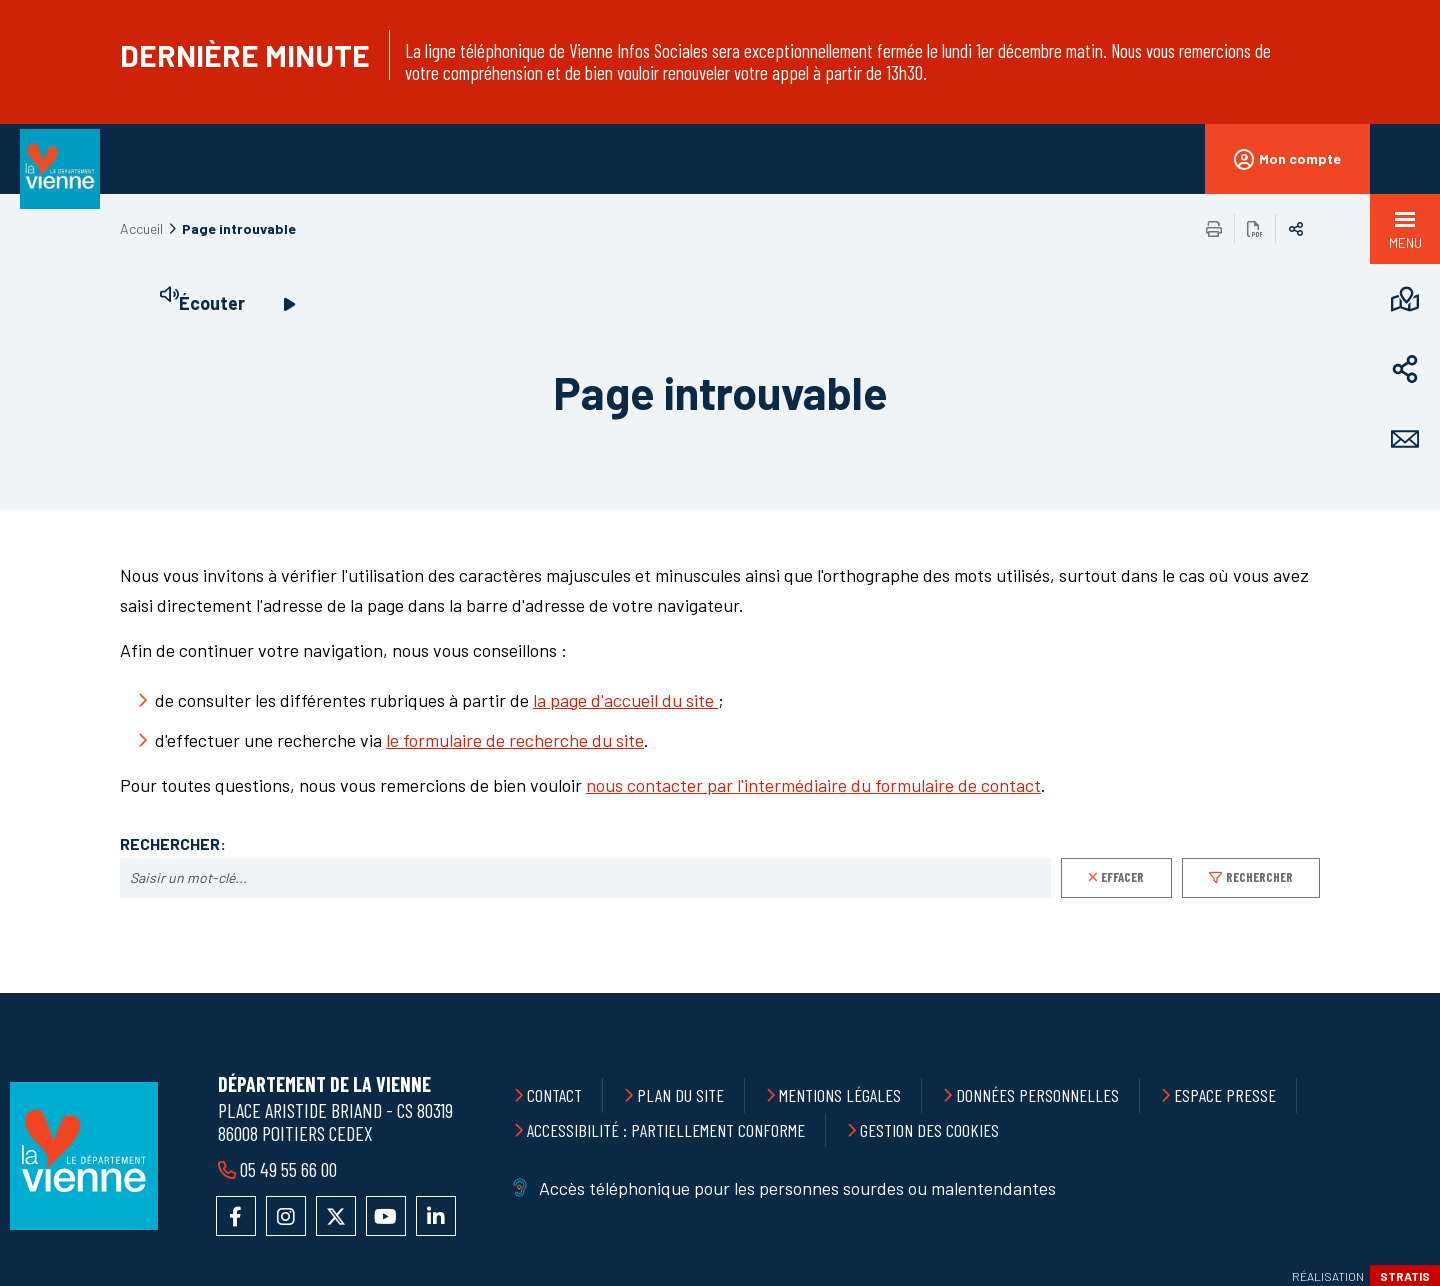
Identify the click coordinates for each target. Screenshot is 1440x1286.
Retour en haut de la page (1380, 993)
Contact (554, 1095)
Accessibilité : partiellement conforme (666, 1130)
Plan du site (680, 1095)
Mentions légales (840, 1095)
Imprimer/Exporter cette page (1214, 229)
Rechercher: (173, 844)
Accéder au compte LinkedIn (436, 1216)
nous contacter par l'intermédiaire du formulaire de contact (813, 785)
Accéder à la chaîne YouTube (386, 1216)
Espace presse (1225, 1095)
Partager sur (1296, 229)
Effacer (1122, 877)
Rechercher (1259, 877)
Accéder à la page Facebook (236, 1216)
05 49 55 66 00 (288, 1169)
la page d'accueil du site (625, 700)
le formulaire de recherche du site (515, 740)
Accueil (141, 228)
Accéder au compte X (336, 1216)
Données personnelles (1037, 1095)
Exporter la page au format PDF (1255, 229)
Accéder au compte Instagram (286, 1216)
